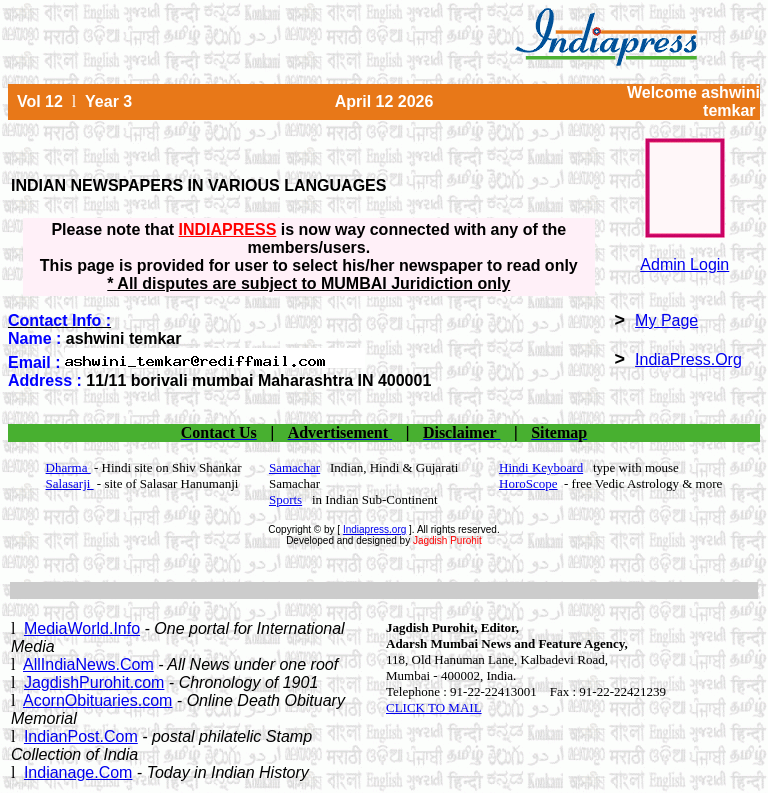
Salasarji (70, 483)
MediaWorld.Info (82, 628)
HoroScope (528, 483)
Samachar (294, 467)
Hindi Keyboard (541, 467)
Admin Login (684, 264)
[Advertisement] (384, 590)
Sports (285, 499)
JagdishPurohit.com (94, 682)
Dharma (68, 467)
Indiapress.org (374, 529)
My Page (666, 320)
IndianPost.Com (81, 736)
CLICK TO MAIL (434, 707)
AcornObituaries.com (97, 700)
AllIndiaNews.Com (88, 664)
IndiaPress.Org (688, 359)
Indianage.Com (78, 772)
